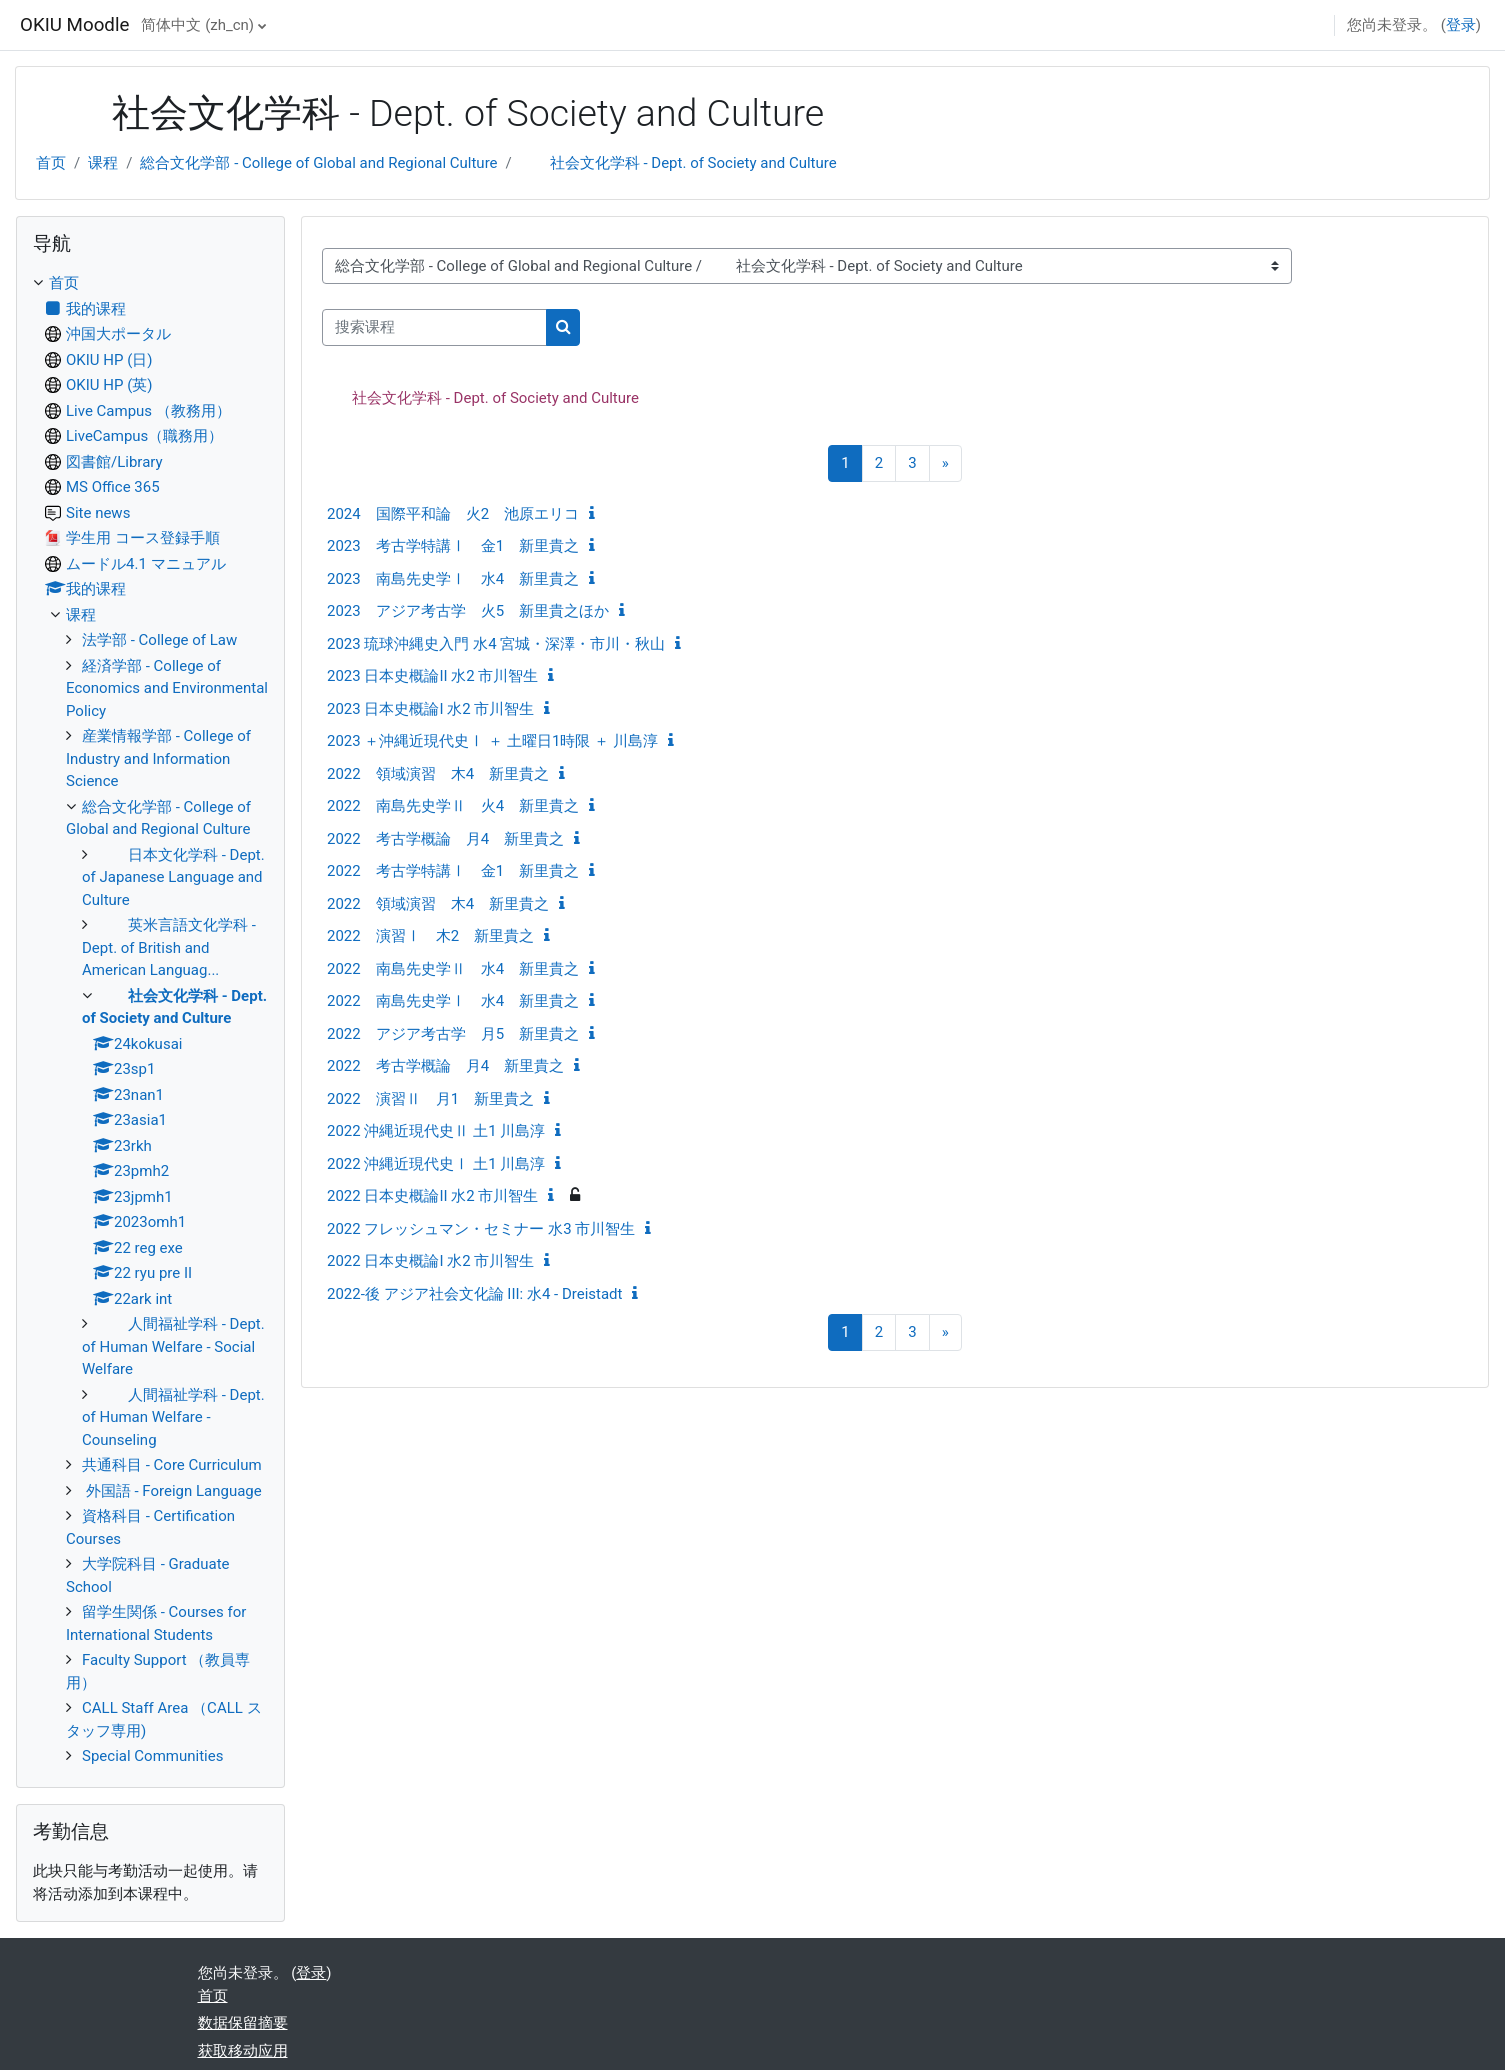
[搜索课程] (434, 327)
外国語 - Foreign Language (172, 1491)
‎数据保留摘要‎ (243, 2023)
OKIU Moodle (74, 25)
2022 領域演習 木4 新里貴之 (438, 774)
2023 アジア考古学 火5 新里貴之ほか (468, 611)
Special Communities (152, 1756)
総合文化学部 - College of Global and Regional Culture (318, 163)
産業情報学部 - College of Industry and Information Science (158, 758)
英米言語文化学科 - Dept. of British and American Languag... (169, 947)
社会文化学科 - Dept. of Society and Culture (678, 163)
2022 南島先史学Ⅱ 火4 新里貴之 (453, 806)
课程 (103, 163)
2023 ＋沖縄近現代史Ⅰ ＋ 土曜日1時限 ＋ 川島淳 (492, 741)
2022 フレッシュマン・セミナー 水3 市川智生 (481, 1229)
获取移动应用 (243, 2051)
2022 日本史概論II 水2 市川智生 (432, 1196)
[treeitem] (150, 1020)
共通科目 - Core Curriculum (172, 1465)
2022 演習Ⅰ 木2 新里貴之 (430, 936)
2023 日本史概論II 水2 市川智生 (432, 676)
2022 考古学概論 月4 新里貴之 (445, 839)
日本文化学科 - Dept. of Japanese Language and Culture (173, 877)
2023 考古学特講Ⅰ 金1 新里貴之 (453, 546)
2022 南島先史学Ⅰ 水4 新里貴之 (453, 1001)
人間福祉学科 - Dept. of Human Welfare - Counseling (173, 1417)
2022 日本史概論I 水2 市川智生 (430, 1261)
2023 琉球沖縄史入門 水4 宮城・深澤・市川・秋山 (496, 644)
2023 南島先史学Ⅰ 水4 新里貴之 (453, 579)
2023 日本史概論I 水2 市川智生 (430, 709)
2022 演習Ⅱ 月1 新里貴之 (430, 1099)
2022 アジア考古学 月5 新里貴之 (453, 1034)
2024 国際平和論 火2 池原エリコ (453, 514)
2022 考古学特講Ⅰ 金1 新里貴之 (453, 871)
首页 (51, 163)
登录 (1461, 25)
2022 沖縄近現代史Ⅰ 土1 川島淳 (436, 1164)
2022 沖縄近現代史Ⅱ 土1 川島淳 (436, 1131)
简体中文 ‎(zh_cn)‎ (197, 25)
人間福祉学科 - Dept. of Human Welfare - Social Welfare (173, 1346)
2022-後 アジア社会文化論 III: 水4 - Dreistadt (474, 1294)
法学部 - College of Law (159, 640)
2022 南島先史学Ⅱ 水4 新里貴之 (453, 969)
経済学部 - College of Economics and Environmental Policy (167, 688)
